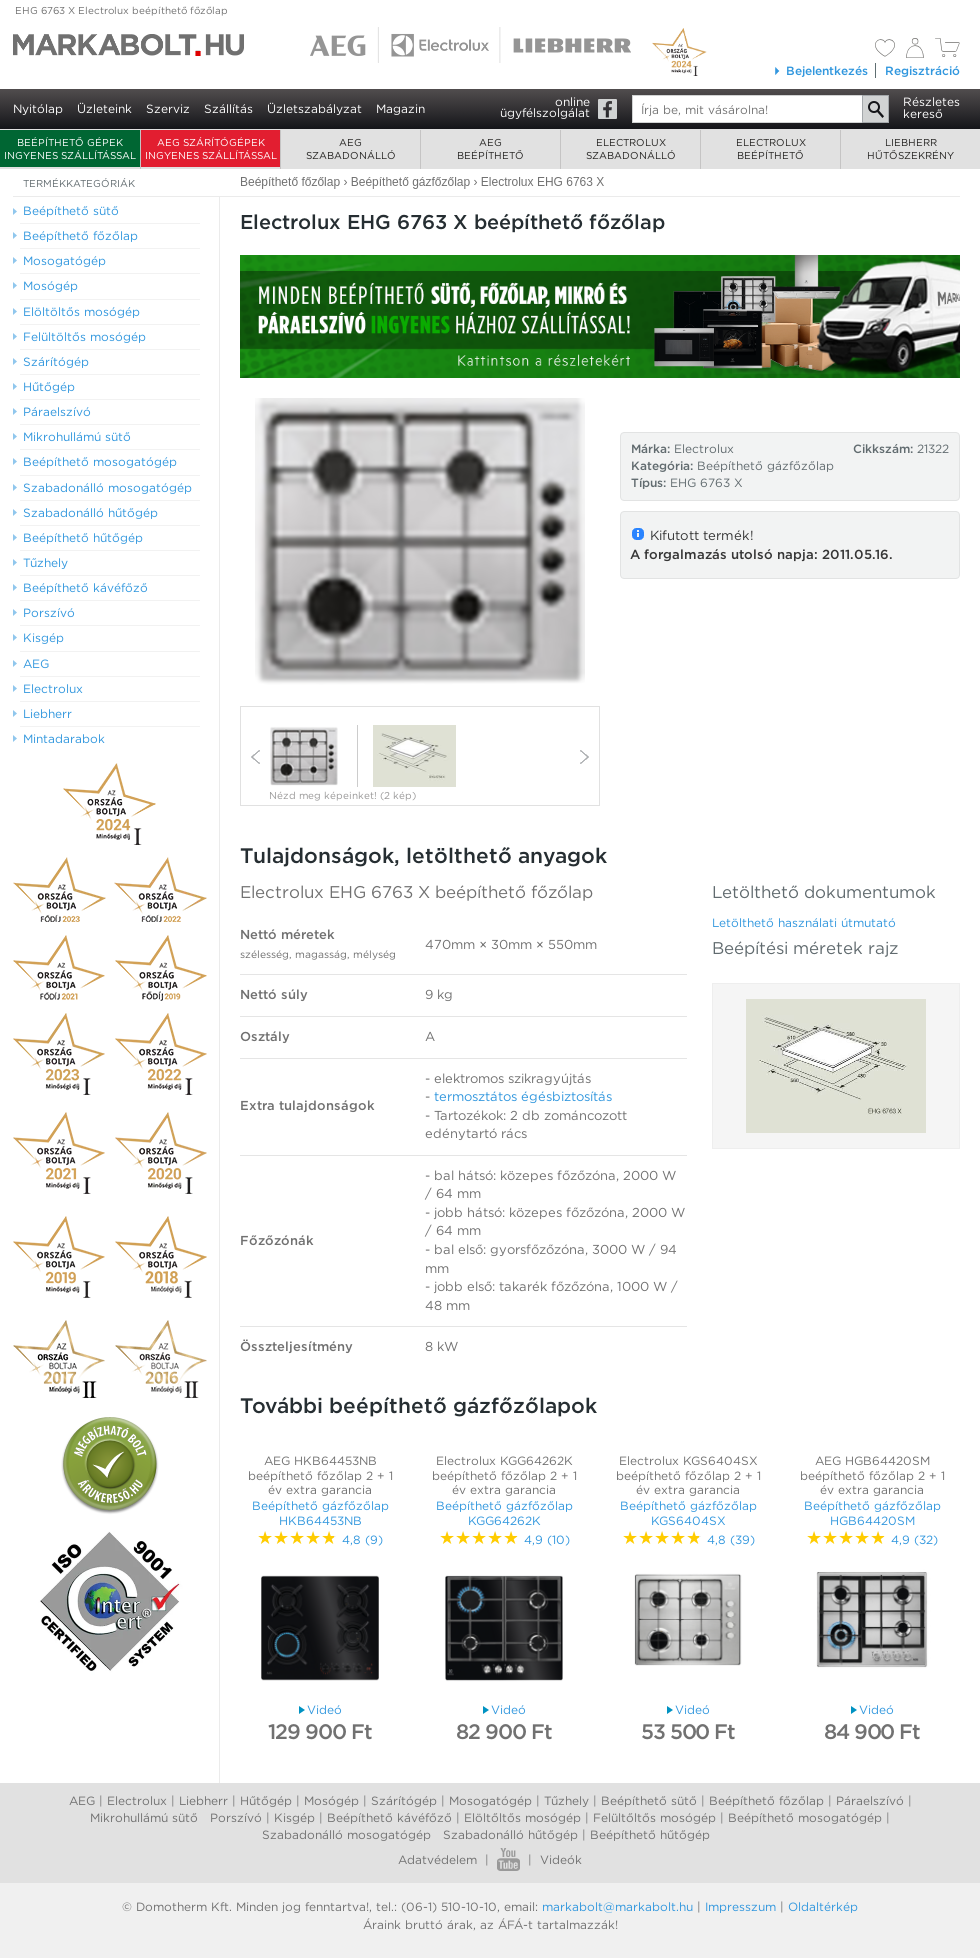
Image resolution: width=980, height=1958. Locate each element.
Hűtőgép (266, 1800)
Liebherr (203, 1800)
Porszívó (236, 1817)
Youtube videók (508, 1859)
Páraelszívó (870, 1800)
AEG (82, 1800)
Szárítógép (404, 1800)
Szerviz (168, 108)
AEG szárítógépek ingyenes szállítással (211, 148)
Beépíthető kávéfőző (389, 1817)
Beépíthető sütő (649, 1800)
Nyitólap (38, 108)
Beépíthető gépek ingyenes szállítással (70, 148)
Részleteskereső (931, 107)
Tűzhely (566, 1800)
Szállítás (228, 108)
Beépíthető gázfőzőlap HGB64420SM (872, 1512)
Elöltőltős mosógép (522, 1817)
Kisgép (294, 1817)
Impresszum (740, 1906)
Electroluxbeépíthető (771, 148)
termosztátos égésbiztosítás (523, 1096)
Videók (561, 1859)
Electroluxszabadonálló (631, 148)
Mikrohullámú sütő (144, 1817)
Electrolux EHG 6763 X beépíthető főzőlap (416, 892)
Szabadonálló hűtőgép (510, 1834)
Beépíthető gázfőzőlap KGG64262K (504, 1512)
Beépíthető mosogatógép (805, 1817)
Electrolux (137, 1800)
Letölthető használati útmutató (804, 922)
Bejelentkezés (820, 70)
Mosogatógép (490, 1800)
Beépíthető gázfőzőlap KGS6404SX (688, 1512)
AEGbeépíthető (490, 148)
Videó (320, 1709)
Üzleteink (104, 108)
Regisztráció (922, 70)
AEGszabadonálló (351, 148)
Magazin (400, 108)
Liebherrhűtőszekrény (910, 148)
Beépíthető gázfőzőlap (765, 465)
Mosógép (331, 1800)
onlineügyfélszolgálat (545, 107)
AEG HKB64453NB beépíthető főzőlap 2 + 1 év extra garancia (320, 1475)
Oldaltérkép (823, 1906)
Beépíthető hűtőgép (650, 1834)
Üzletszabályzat (314, 108)
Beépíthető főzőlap (766, 1800)
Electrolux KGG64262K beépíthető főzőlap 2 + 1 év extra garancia (504, 1475)
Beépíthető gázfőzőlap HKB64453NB (320, 1512)
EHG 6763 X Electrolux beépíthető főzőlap (121, 10)
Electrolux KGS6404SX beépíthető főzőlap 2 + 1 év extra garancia (688, 1475)
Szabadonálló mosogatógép (346, 1834)
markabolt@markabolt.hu (617, 1906)
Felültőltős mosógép (654, 1817)
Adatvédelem (437, 1859)
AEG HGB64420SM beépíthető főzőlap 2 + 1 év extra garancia (872, 1475)
